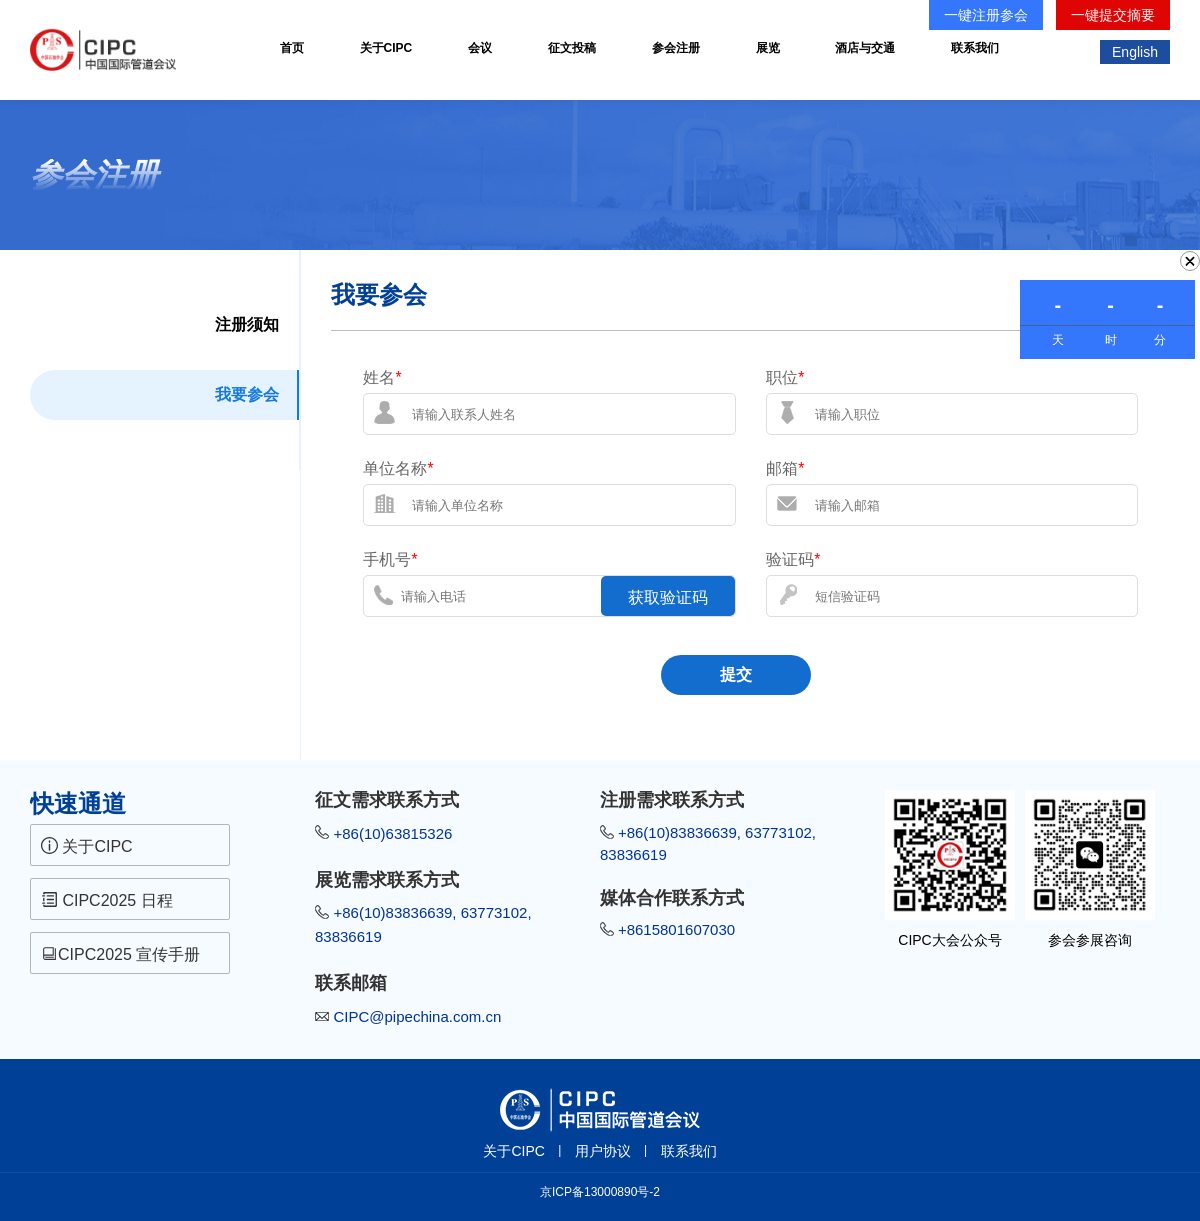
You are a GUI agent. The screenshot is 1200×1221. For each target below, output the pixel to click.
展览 (768, 48)
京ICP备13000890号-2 (600, 1192)
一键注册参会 (986, 15)
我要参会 (247, 394)
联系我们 (975, 48)
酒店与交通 (865, 48)
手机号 (390, 559)
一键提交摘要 (1113, 15)
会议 (480, 48)
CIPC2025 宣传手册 (123, 954)
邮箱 (785, 468)
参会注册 (676, 48)
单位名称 (398, 468)
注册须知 (247, 324)
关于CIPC (386, 48)
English (1135, 52)
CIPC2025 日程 (107, 900)
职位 (785, 377)
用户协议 (603, 1151)
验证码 (793, 559)
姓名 (382, 377)
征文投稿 (572, 48)
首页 (292, 48)
